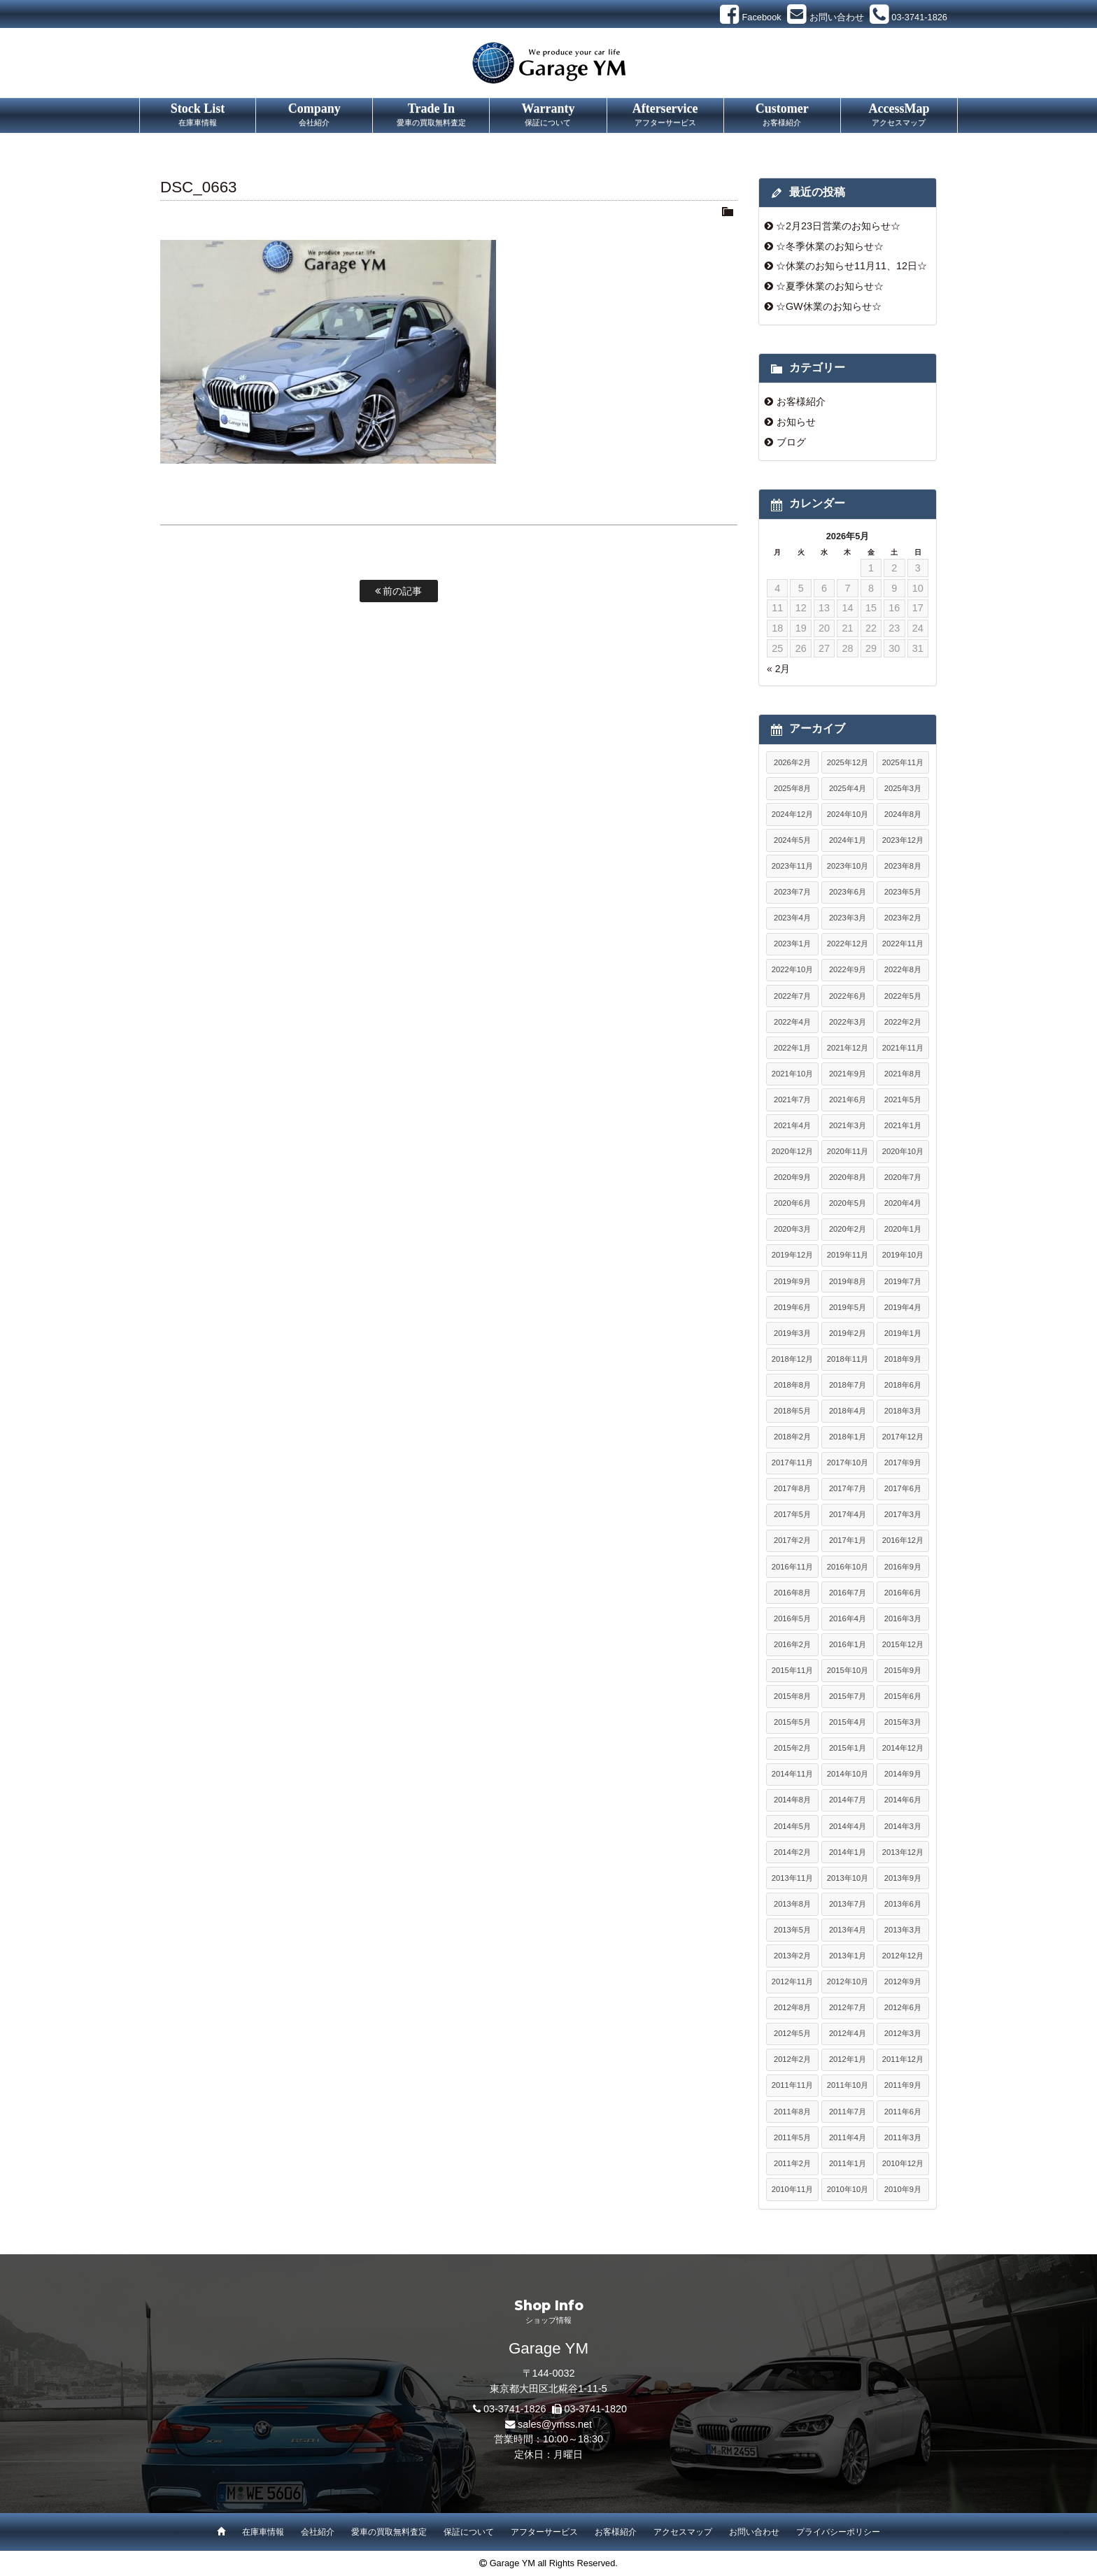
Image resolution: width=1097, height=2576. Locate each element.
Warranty (548, 115)
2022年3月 (847, 1022)
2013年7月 (847, 1904)
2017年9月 (902, 1462)
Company (314, 115)
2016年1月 (847, 1644)
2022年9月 (847, 969)
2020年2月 (847, 1229)
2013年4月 (847, 1930)
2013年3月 (902, 1930)
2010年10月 (847, 2189)
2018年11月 (847, 1359)
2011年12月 (902, 2059)
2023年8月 (902, 866)
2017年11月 (792, 1462)
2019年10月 (902, 1255)
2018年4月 (847, 1411)
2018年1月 (847, 1436)
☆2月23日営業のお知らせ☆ (838, 226)
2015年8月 (792, 1696)
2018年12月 (792, 1359)
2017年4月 (847, 1514)
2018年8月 (792, 1385)
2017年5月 (792, 1514)
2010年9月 (902, 2189)
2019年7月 (902, 1281)
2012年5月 (792, 2033)
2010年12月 (902, 2163)
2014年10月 (847, 1774)
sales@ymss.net (555, 2424)
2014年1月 (847, 1852)
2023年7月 (792, 892)
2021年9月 (847, 1073)
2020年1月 (902, 1229)
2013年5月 (792, 1930)
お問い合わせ (754, 2532)
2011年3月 (902, 2137)
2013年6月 (902, 1904)
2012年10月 (847, 1981)
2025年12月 (847, 762)
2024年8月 (902, 814)
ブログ (791, 442)
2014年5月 (792, 1826)
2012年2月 (792, 2059)
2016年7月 (847, 1592)
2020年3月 (792, 1229)
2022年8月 (902, 969)
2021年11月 (902, 1048)
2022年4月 (792, 1022)
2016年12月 (902, 1540)
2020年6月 (792, 1203)
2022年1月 (792, 1048)
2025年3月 (902, 788)
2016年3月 (902, 1618)
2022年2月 (902, 1022)
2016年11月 (792, 1567)
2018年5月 (792, 1411)
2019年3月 (792, 1333)
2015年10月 (847, 1670)
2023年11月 (792, 866)
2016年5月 (792, 1618)
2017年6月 (902, 1488)
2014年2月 (792, 1852)
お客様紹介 (801, 401)
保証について (469, 2532)
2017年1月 (847, 1540)
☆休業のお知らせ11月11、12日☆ (851, 265)
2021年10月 (792, 1073)
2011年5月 (792, 2137)
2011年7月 (847, 2111)
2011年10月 (847, 2085)
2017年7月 (847, 1488)
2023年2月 (902, 917)
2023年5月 (902, 892)
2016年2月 (792, 1644)
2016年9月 (902, 1567)
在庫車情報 (263, 2532)
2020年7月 (902, 1177)
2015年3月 (902, 1722)
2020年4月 (902, 1203)
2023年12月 (902, 840)
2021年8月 (902, 1073)
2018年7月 (847, 1385)
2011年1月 (847, 2163)
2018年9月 (902, 1359)
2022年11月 (902, 943)
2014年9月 (902, 1774)
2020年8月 (847, 1177)
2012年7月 (847, 2007)
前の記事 (399, 591)
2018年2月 (792, 1436)
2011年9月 (902, 2085)
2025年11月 (902, 762)
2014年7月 (847, 1799)
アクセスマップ (682, 2532)
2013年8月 (792, 1904)
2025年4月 (847, 788)
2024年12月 (792, 814)
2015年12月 (902, 1644)
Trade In (431, 115)
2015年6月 (902, 1696)
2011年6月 (902, 2111)
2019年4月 (902, 1307)
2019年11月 (847, 1255)
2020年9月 (792, 1177)
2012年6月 (902, 2007)
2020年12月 (792, 1151)
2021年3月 (847, 1125)
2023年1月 (792, 943)
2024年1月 (847, 840)
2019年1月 (902, 1333)
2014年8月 (792, 1799)
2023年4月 (792, 917)
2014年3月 (902, 1826)
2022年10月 (792, 969)
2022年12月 (847, 943)
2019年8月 (847, 1281)
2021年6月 (847, 1099)
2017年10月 (847, 1462)
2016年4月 (847, 1618)
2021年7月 (792, 1099)
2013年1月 (847, 1955)
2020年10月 (902, 1151)
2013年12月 (902, 1852)
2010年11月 (792, 2189)
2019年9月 (792, 1281)
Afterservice (665, 115)
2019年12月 (792, 1255)
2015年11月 (792, 1670)
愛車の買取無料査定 (389, 2532)
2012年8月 (792, 2007)
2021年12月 (847, 1048)
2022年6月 (847, 996)
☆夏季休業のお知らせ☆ (830, 286)
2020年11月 (847, 1151)
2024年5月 (792, 840)
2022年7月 (792, 996)
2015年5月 (792, 1722)
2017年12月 (902, 1436)
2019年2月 (847, 1333)
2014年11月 (792, 1774)
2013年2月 (792, 1955)
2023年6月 (847, 892)
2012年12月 (902, 1955)
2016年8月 (792, 1592)
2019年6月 (792, 1307)
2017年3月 (902, 1514)
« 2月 (778, 668)
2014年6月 (902, 1799)
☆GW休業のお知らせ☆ (829, 306)
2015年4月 (847, 1722)
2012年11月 (792, 1981)
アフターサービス (544, 2532)
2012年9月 (902, 1981)
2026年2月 (792, 762)
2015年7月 (847, 1696)
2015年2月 (792, 1748)
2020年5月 (847, 1203)
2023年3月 (847, 917)
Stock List (197, 115)
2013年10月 (847, 1878)
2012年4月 (847, 2033)
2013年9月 (902, 1878)
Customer (782, 115)
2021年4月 (792, 1125)
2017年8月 (792, 1488)
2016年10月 (847, 1567)
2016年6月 (902, 1592)
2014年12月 (902, 1748)
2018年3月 (902, 1411)
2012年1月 (847, 2059)
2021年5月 (902, 1099)
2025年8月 (792, 788)
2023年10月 (847, 866)
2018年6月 (902, 1385)
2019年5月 (847, 1307)
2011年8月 (792, 2111)
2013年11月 (792, 1878)
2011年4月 (847, 2137)
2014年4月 (847, 1826)
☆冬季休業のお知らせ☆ (830, 246)
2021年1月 (902, 1125)
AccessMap (899, 115)
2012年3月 (902, 2033)
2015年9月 (902, 1670)
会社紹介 (317, 2532)
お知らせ (796, 421)
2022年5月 (902, 996)
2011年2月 (792, 2163)
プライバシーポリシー (838, 2532)
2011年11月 (792, 2085)
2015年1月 (847, 1748)
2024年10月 (847, 814)
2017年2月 (792, 1540)
